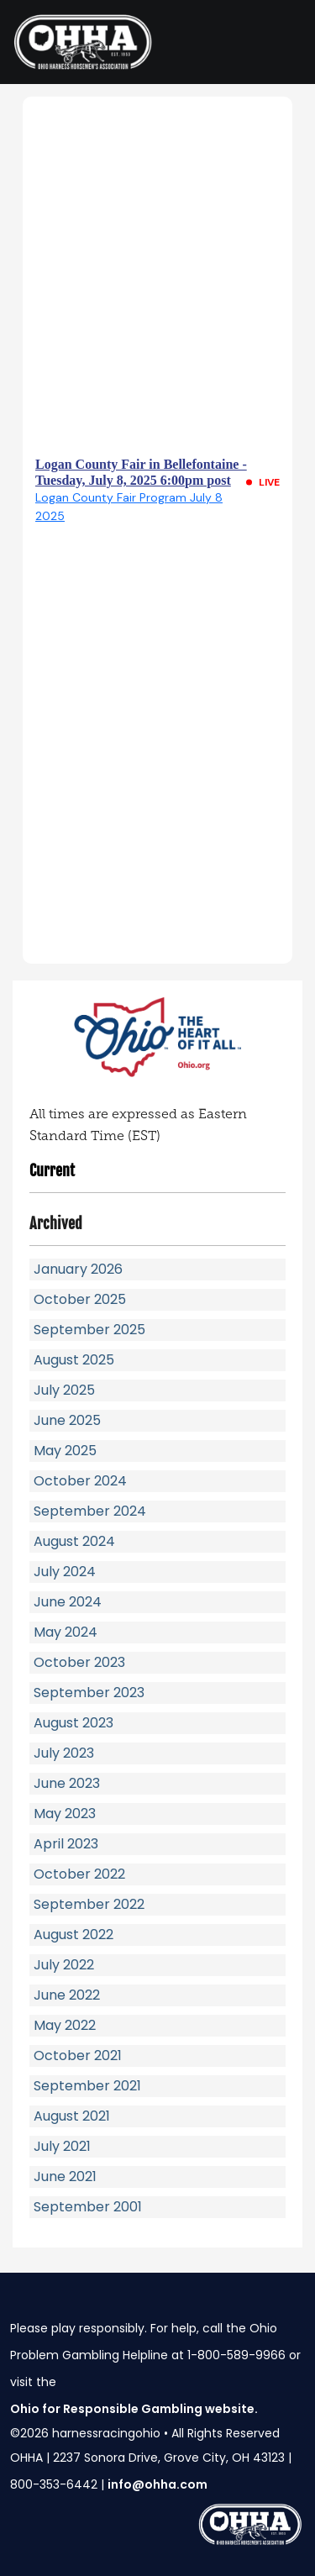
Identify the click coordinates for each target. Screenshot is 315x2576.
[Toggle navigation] (281, 42)
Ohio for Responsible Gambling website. (134, 2408)
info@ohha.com (157, 2484)
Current (52, 1170)
